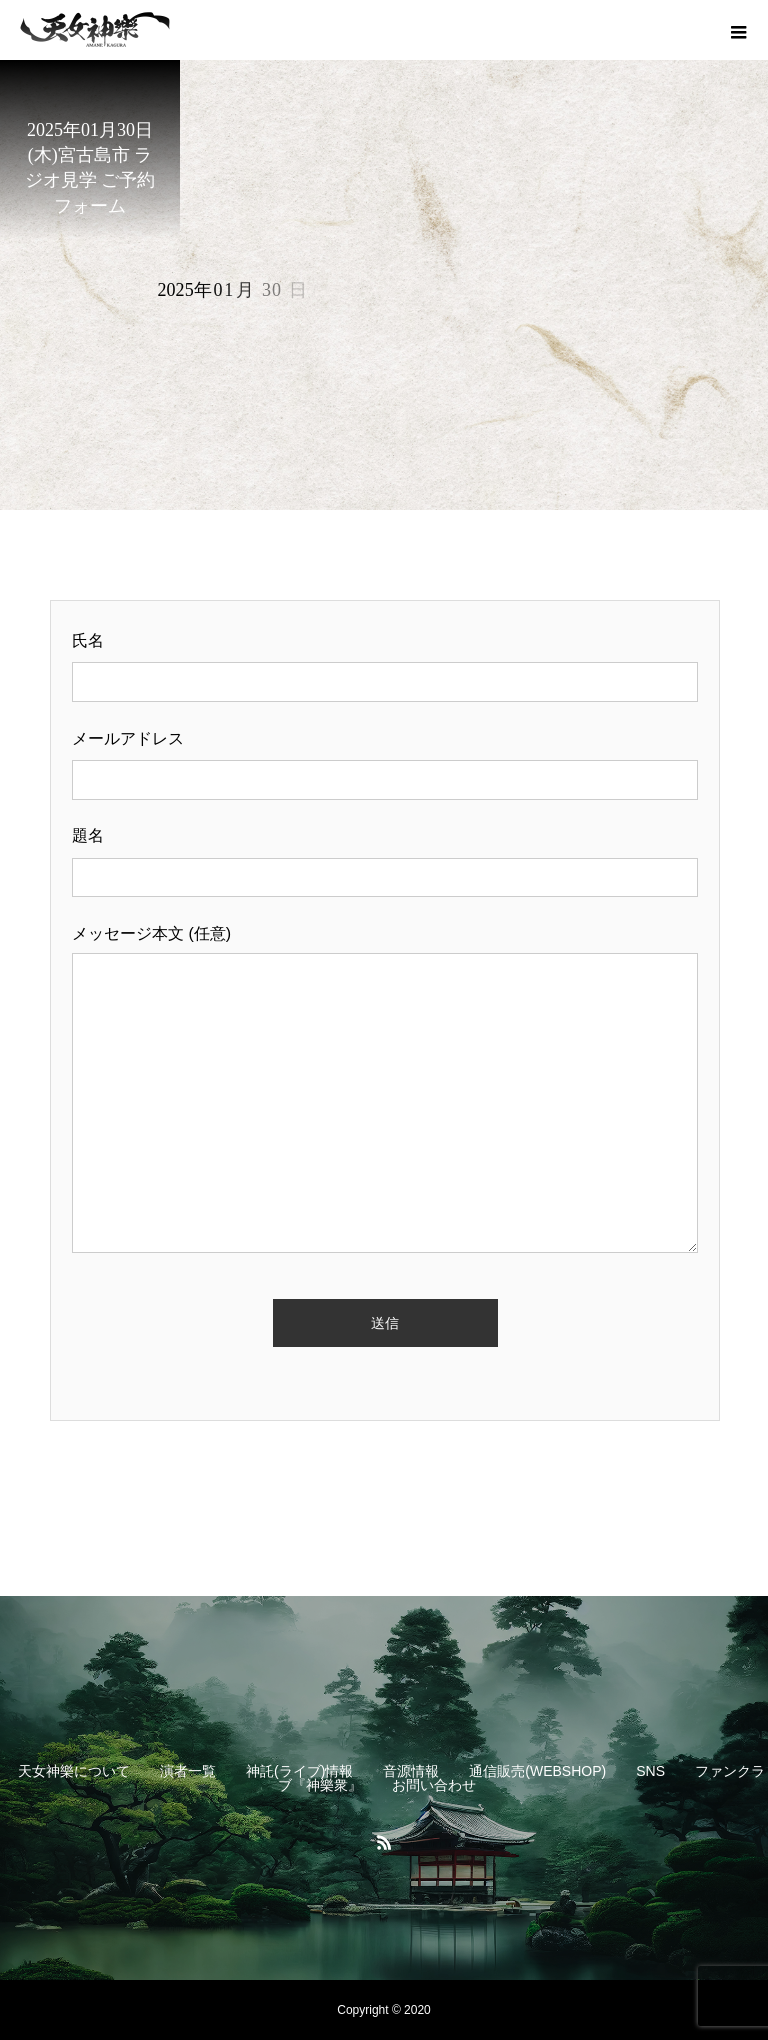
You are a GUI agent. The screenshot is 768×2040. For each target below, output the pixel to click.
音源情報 (411, 1771)
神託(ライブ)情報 (299, 1771)
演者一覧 (188, 1771)
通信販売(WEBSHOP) (537, 1771)
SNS (650, 1771)
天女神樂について (74, 1771)
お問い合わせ (434, 1785)
